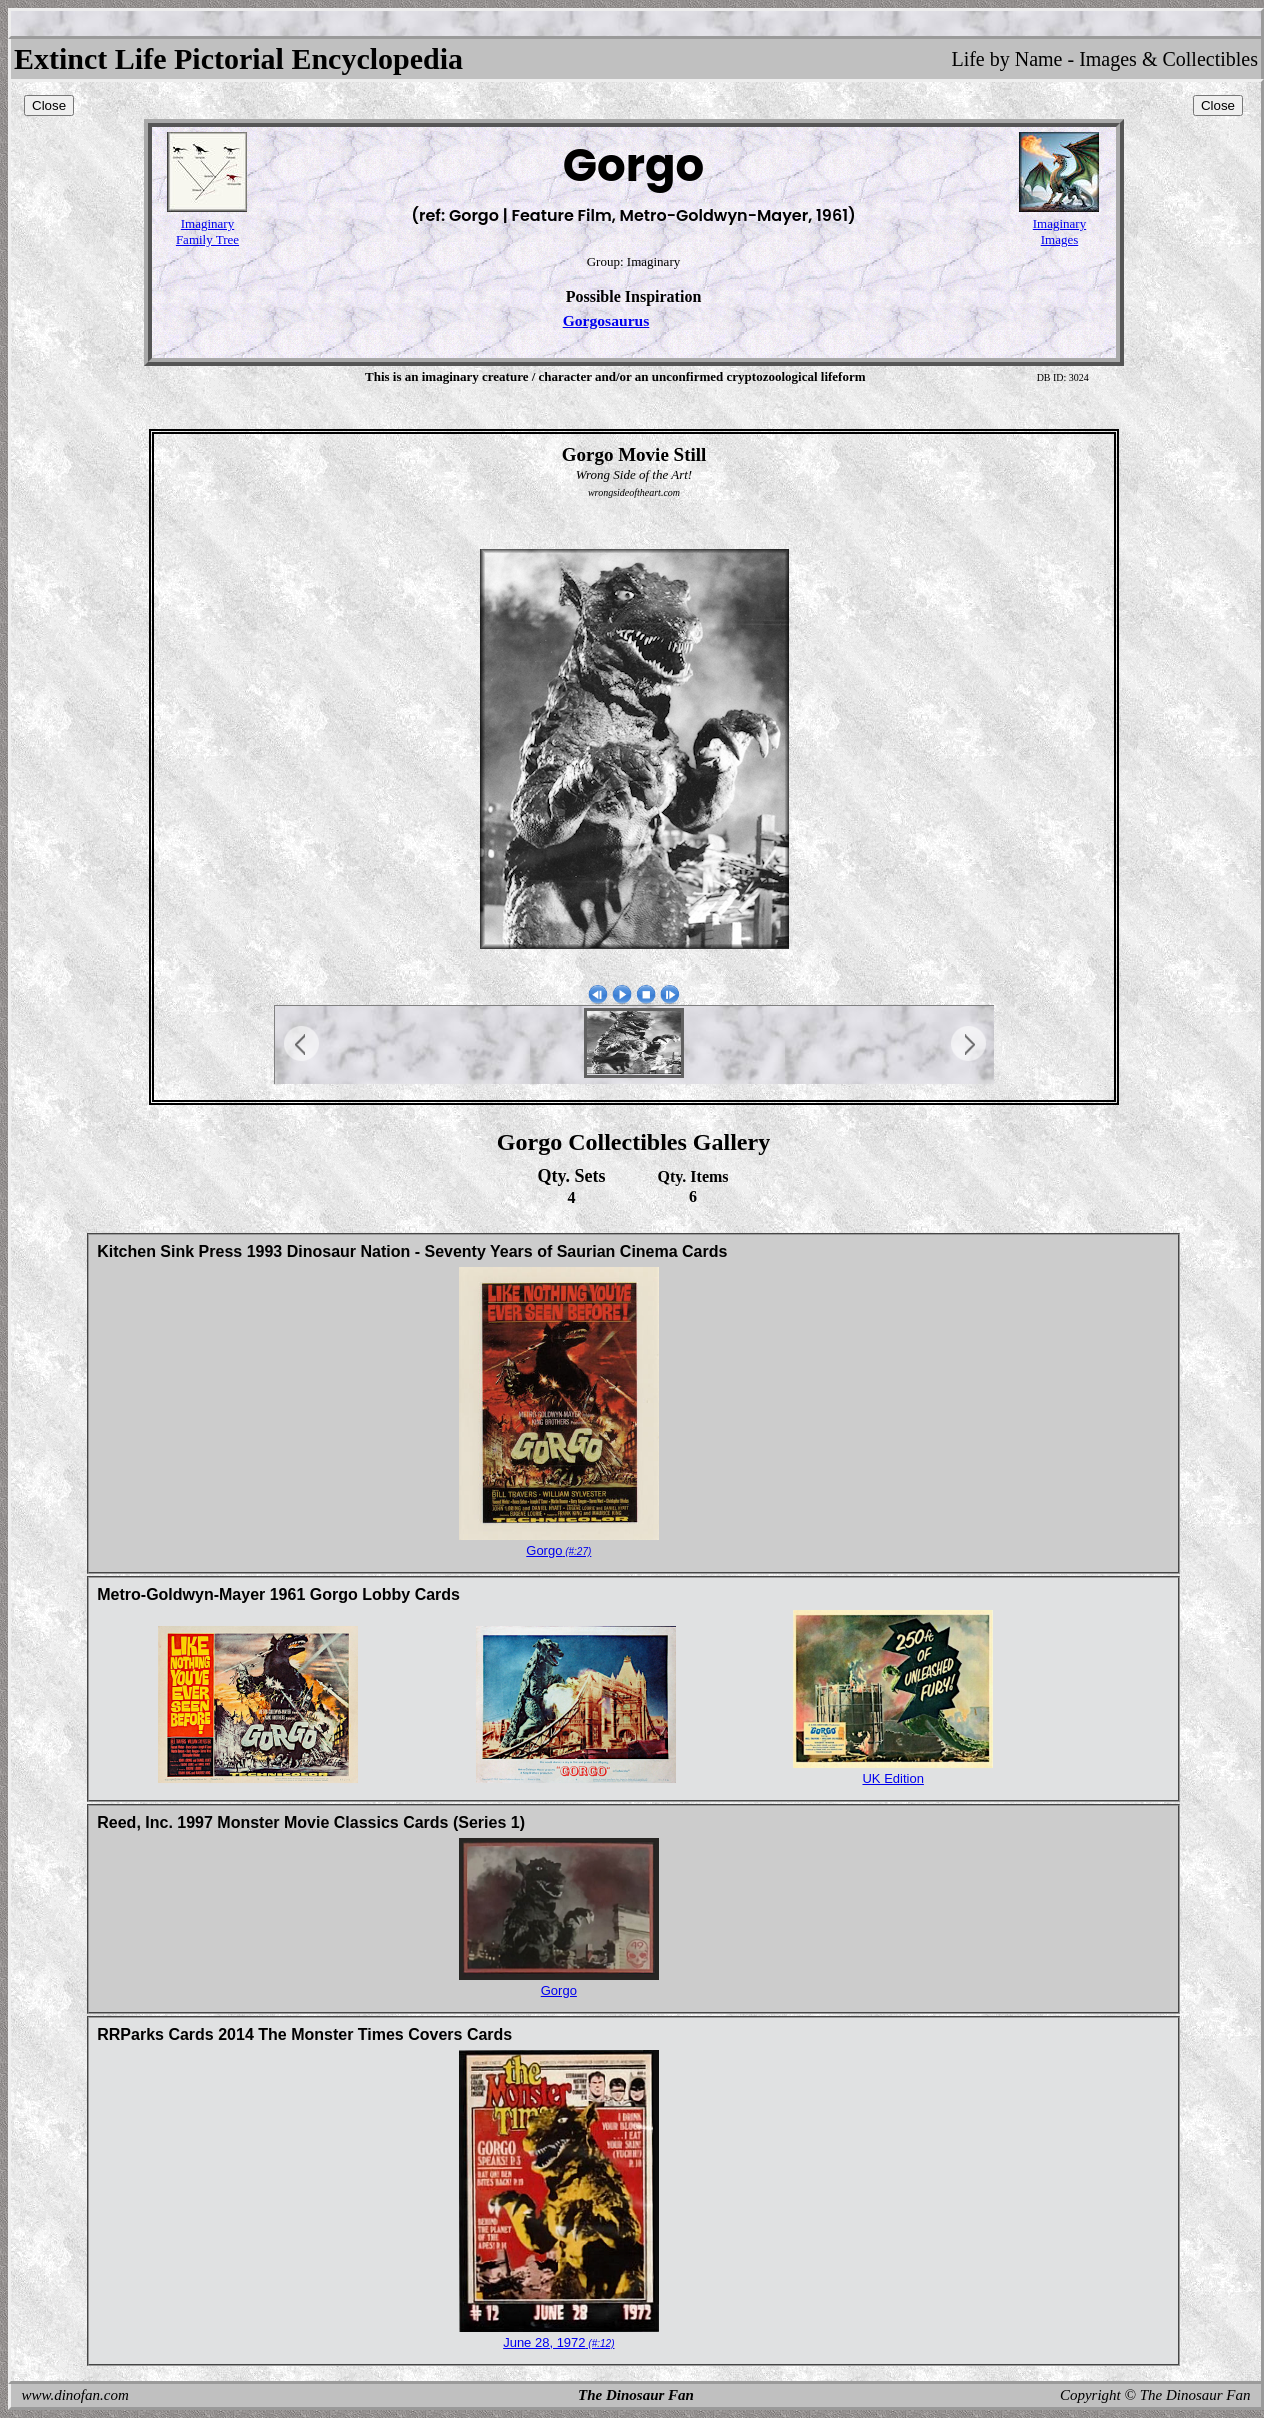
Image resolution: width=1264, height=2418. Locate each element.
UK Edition (892, 1778)
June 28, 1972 (558, 2342)
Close (49, 105)
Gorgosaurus (606, 320)
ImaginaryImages (1059, 231)
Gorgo (558, 1550)
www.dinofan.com (75, 2395)
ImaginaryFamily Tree (207, 231)
